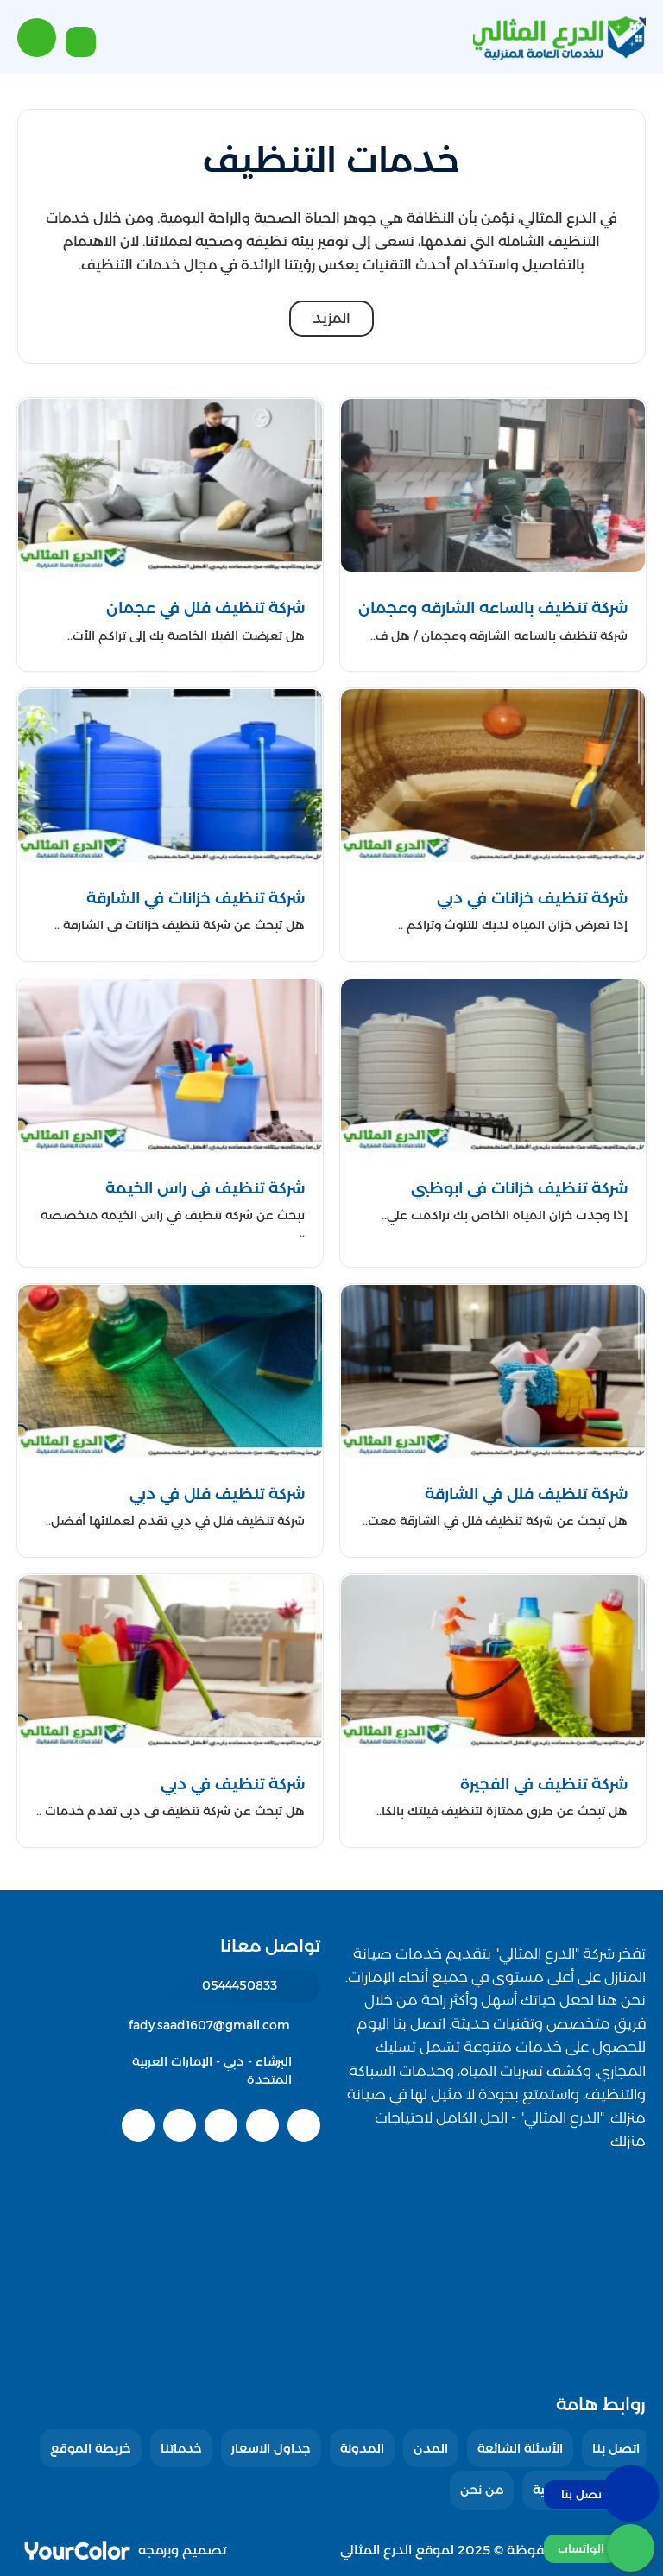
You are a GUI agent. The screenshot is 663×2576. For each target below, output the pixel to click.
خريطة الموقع (90, 2448)
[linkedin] (179, 2125)
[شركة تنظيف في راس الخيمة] (170, 1188)
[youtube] (221, 2125)
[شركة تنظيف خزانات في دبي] (493, 898)
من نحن (481, 2489)
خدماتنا (181, 2448)
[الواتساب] (599, 2548)
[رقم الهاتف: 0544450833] (208, 1986)
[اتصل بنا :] (599, 2493)
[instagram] (138, 2125)
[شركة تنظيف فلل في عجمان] (170, 608)
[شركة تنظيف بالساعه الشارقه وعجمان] (493, 608)
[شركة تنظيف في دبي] (170, 1784)
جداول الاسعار (271, 2448)
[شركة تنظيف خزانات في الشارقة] (170, 898)
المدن (431, 2448)
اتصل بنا (616, 2448)
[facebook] (303, 2125)
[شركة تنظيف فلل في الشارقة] (493, 1494)
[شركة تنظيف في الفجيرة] (493, 1784)
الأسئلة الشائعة (520, 2448)
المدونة (362, 2448)
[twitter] (262, 2125)
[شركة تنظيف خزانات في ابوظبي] (493, 1188)
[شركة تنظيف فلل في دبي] (170, 1494)
